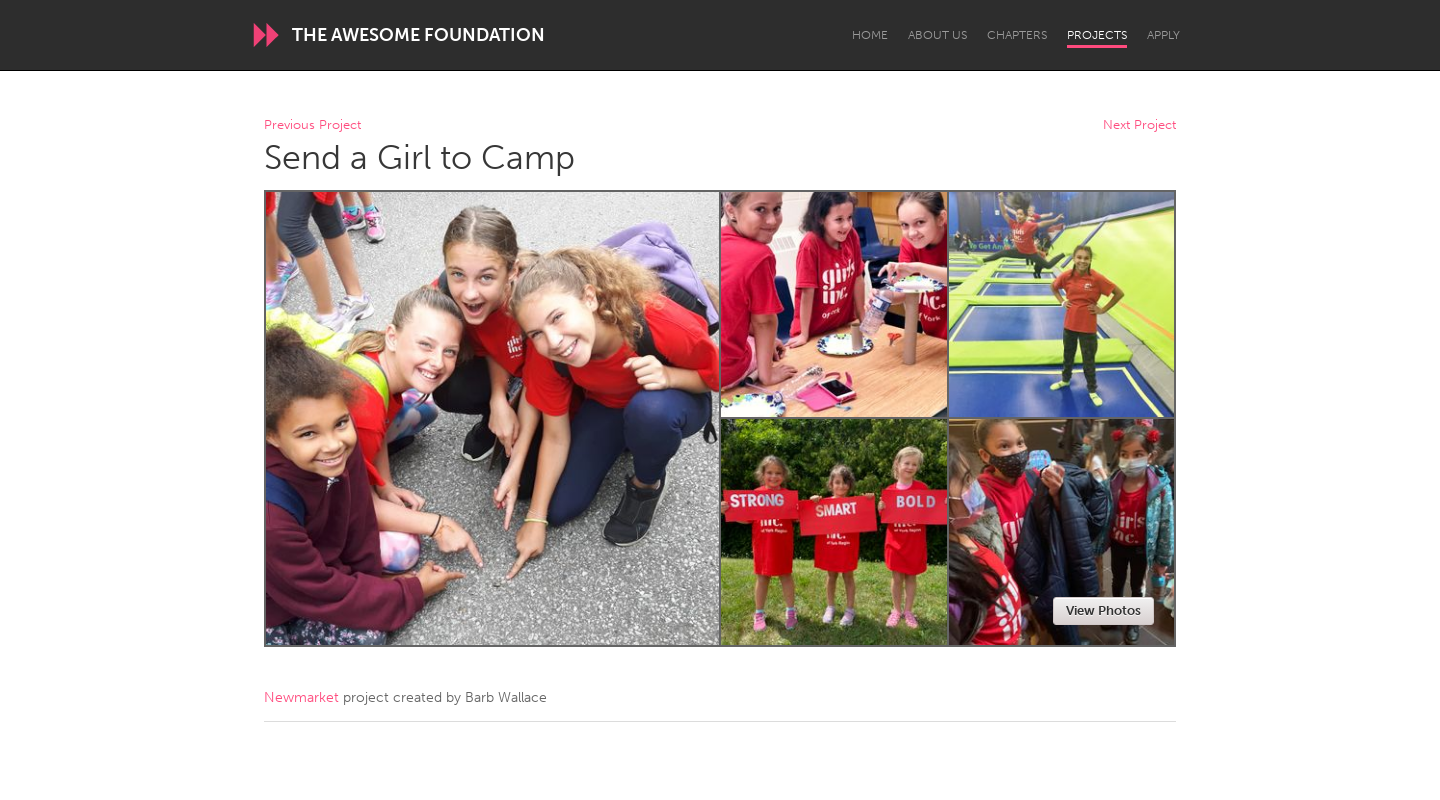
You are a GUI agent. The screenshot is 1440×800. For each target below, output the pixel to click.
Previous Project (312, 125)
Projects (1097, 35)
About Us (937, 35)
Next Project (1139, 125)
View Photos (1103, 610)
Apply (1163, 35)
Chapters (1017, 35)
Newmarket (301, 697)
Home (870, 35)
